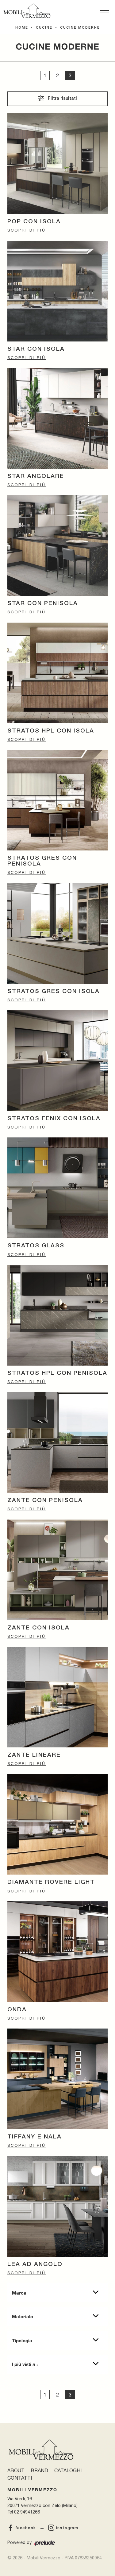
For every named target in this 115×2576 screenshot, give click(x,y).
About (16, 2470)
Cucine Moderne (80, 27)
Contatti (19, 2478)
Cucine (44, 27)
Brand (39, 2470)
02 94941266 (27, 2511)
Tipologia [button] (22, 2340)
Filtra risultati (57, 98)
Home (21, 27)
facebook (21, 2528)
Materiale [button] (22, 2316)
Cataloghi (68, 2470)
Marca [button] (19, 2292)
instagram (63, 2528)
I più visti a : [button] (25, 2364)
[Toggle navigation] (104, 11)
